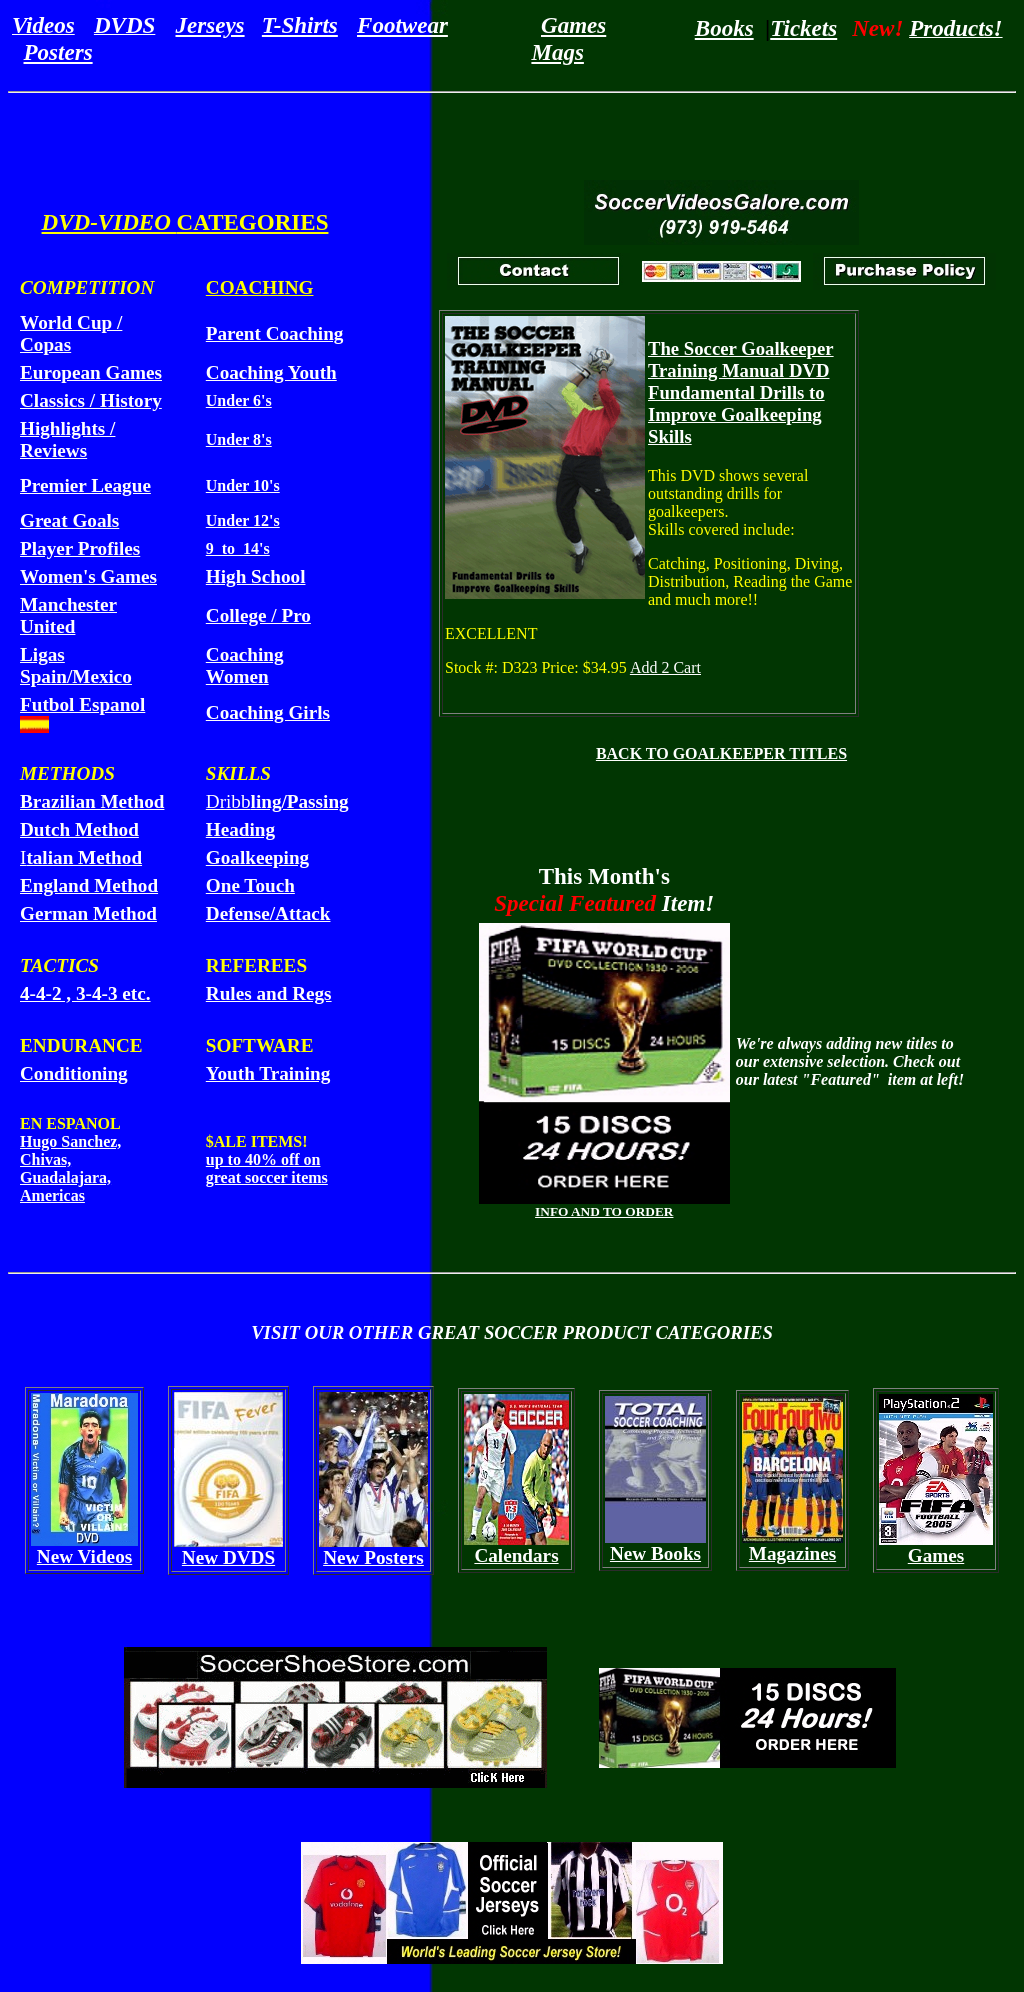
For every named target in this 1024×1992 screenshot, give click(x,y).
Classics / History (91, 400)
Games (573, 25)
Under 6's (239, 400)
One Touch (250, 885)
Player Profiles (80, 548)
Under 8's (239, 439)
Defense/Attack (268, 913)
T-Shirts (300, 25)
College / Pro (258, 615)
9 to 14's (238, 548)
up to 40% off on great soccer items (267, 1168)
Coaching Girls (268, 712)
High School (256, 576)
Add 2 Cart (665, 667)
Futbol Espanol (82, 704)
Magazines (792, 1553)
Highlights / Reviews (67, 439)
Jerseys (210, 25)
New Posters (373, 1557)
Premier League (85, 485)
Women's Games (88, 576)
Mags (557, 52)
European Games (91, 372)
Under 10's (243, 485)
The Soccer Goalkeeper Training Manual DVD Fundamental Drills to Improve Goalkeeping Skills (741, 392)
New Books (655, 1553)
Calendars (516, 1555)
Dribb (277, 801)
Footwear (402, 25)
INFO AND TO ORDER (604, 1211)
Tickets (803, 28)
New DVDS (228, 1557)
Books (724, 28)
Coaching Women (245, 665)
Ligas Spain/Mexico (76, 665)
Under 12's (243, 520)
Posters (58, 52)
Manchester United (68, 615)
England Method (89, 885)
